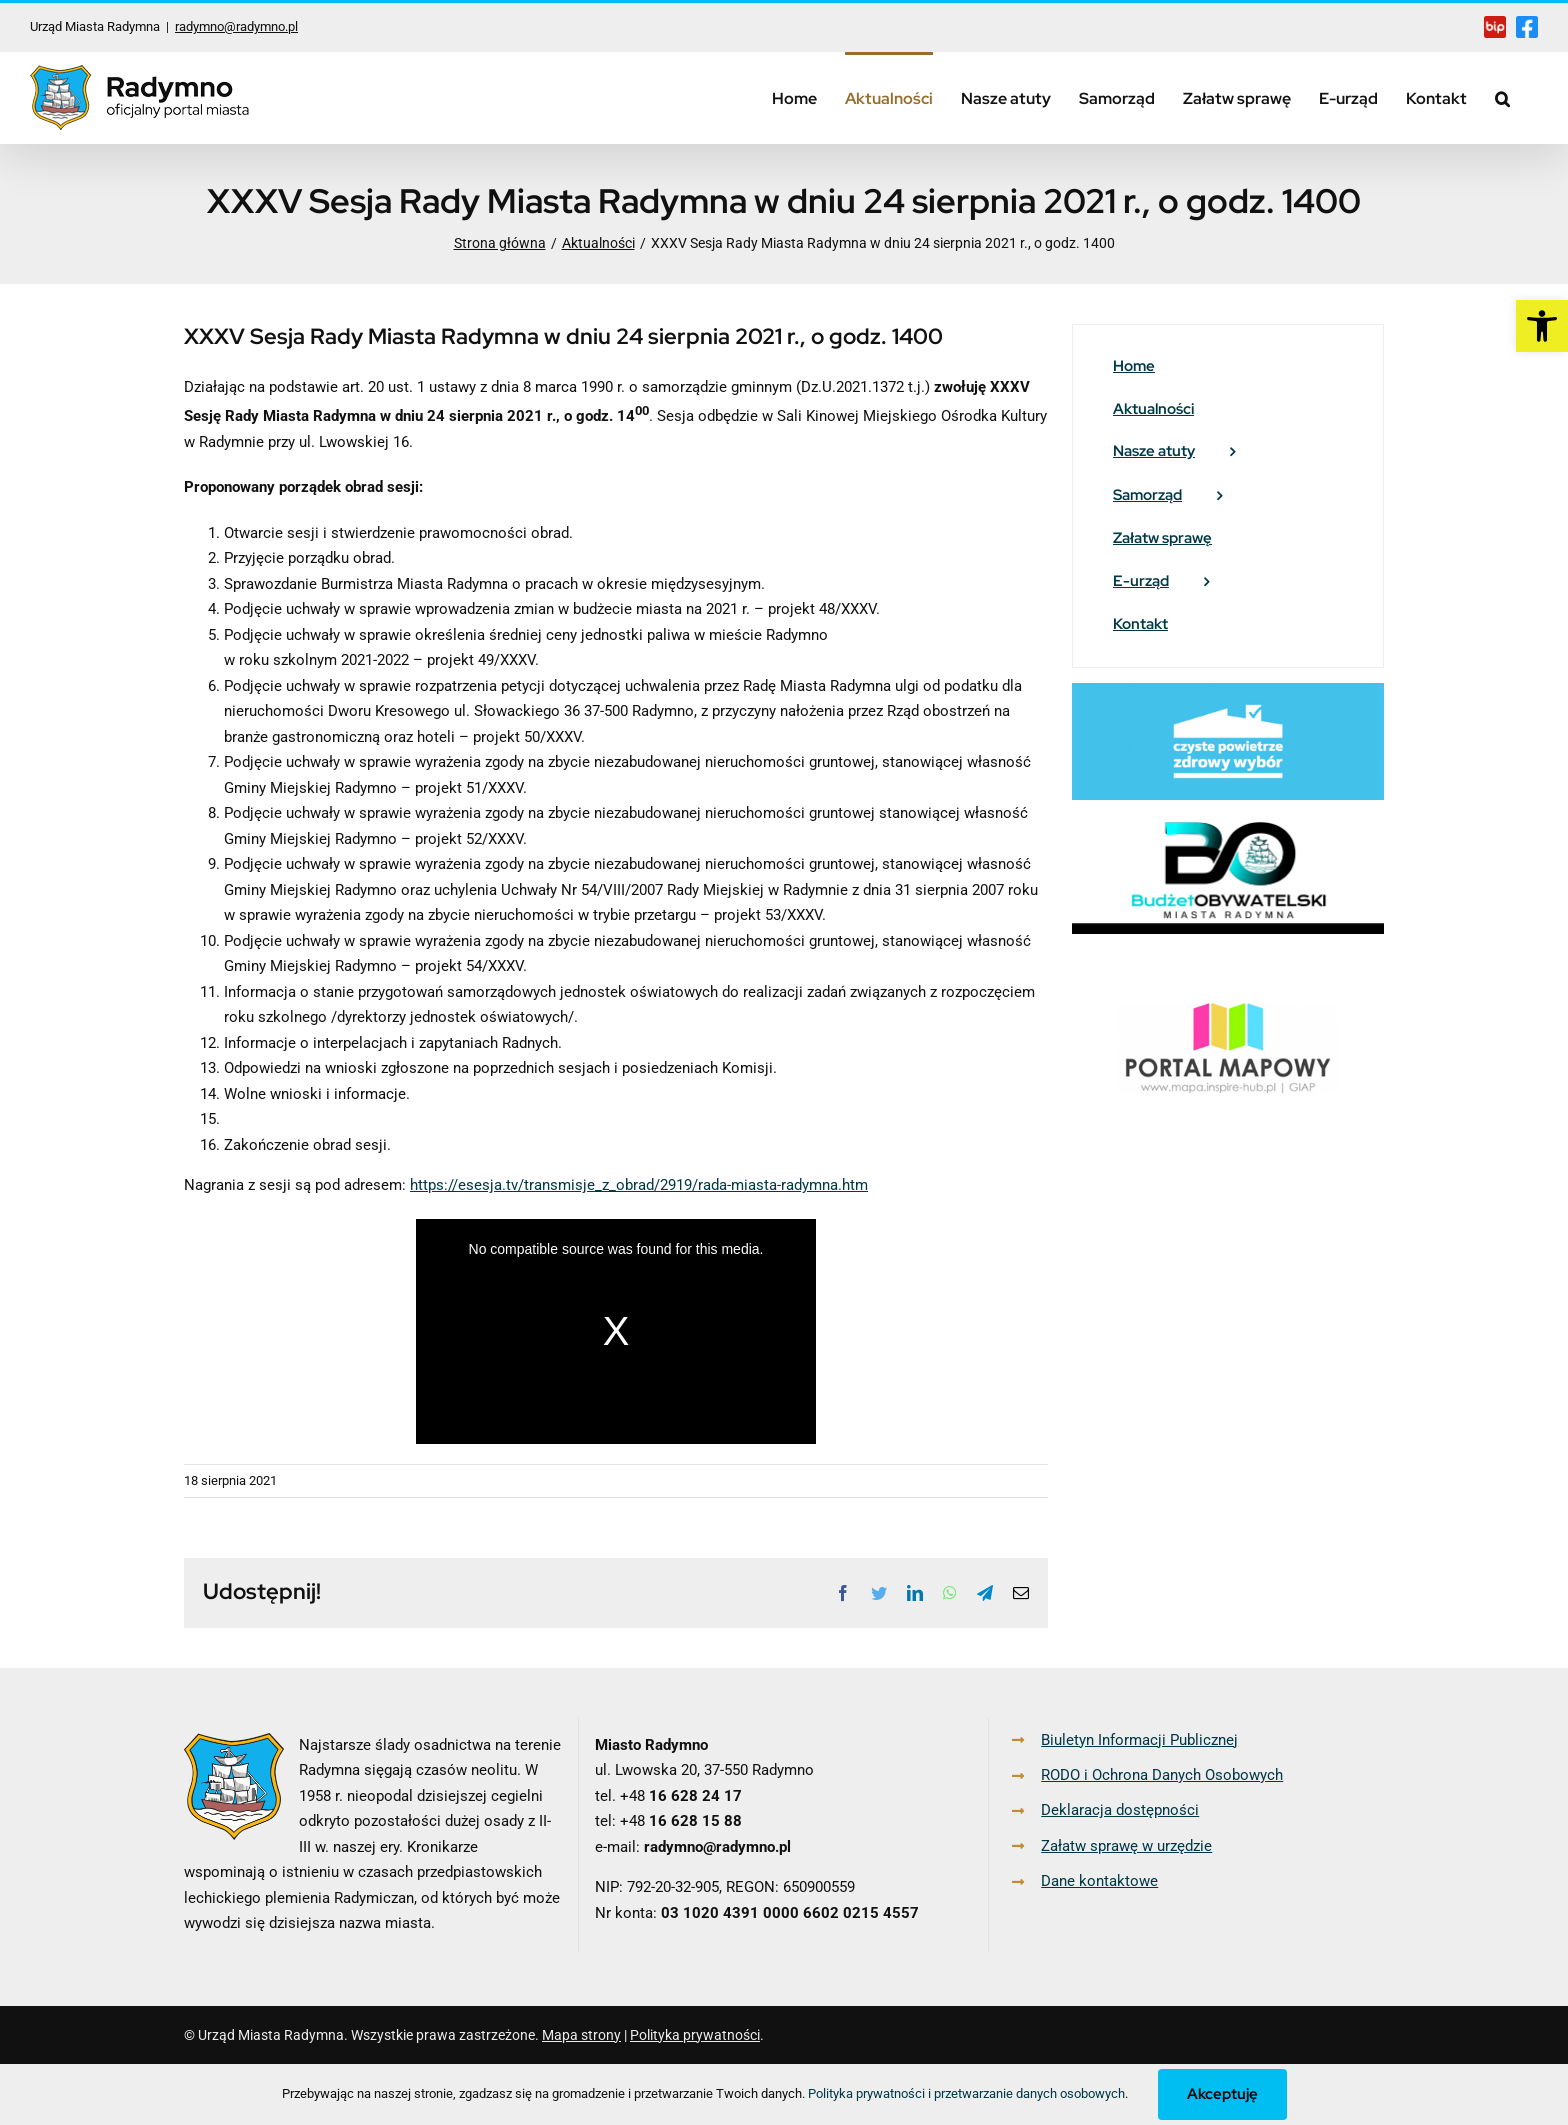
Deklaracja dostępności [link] (1120, 1810)
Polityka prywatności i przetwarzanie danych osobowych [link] (966, 2093)
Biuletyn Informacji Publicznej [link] (1139, 1740)
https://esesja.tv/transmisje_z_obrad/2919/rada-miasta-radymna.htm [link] (639, 1185)
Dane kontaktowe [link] (1099, 1881)
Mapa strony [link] (581, 2035)
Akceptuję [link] (1222, 2094)
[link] (1542, 326)
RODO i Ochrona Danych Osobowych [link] (1162, 1775)
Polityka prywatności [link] (695, 2035)
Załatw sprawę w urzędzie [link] (1126, 1846)
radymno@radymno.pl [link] (236, 26)
